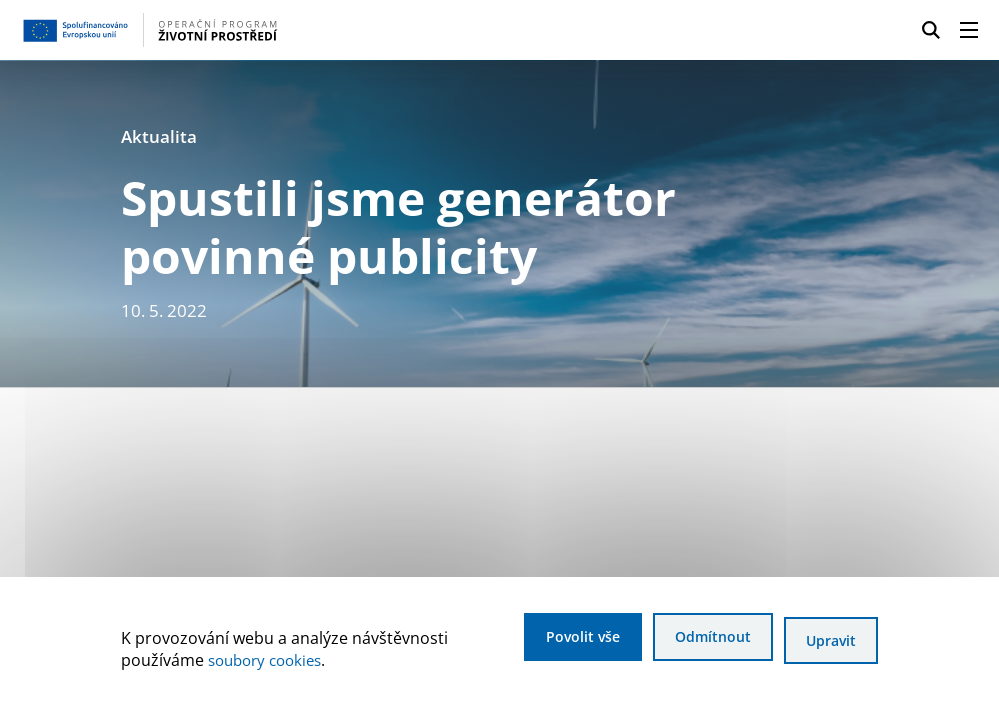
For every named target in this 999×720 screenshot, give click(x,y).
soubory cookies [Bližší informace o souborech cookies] (270, 662)
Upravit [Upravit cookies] (829, 642)
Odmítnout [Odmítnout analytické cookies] (698, 642)
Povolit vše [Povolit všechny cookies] (554, 642)
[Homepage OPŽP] (242, 30)
